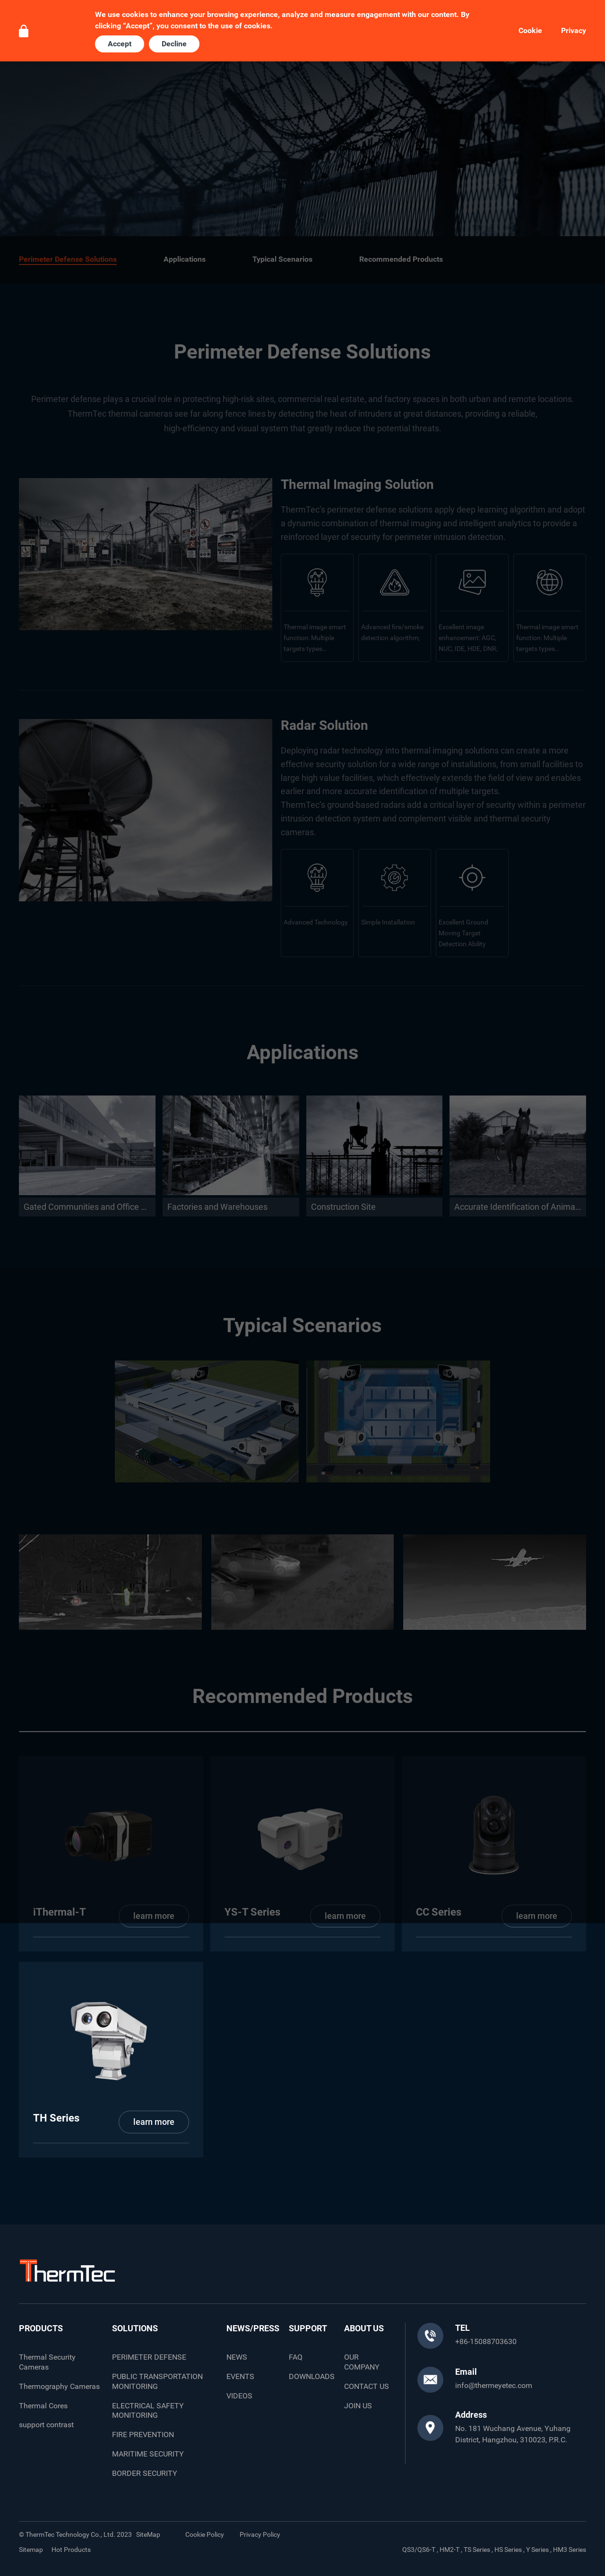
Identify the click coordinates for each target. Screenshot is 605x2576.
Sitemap (31, 2549)
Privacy (573, 30)
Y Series (537, 2549)
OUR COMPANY (362, 2362)
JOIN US (358, 2405)
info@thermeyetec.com (493, 2385)
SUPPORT (308, 2328)
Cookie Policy (204, 2534)
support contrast (46, 2424)
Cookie (530, 30)
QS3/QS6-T (418, 2549)
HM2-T (449, 2549)
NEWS (236, 2357)
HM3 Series (569, 2549)
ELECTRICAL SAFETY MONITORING (148, 2410)
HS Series (508, 2549)
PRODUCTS (41, 2328)
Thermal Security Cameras (47, 2362)
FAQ (295, 2357)
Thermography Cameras (59, 2386)
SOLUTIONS (135, 2328)
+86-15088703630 (486, 2341)
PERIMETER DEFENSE (149, 2357)
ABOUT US (364, 2328)
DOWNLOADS (312, 2376)
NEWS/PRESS (252, 2328)
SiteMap (148, 2534)
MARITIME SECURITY (148, 2453)
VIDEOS (239, 2395)
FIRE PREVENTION (143, 2434)
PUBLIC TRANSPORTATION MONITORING (157, 2381)
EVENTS (240, 2376)
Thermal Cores (43, 2405)
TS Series (477, 2549)
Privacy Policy (260, 2534)
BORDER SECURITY (144, 2473)
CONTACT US (366, 2386)
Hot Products (71, 2549)
